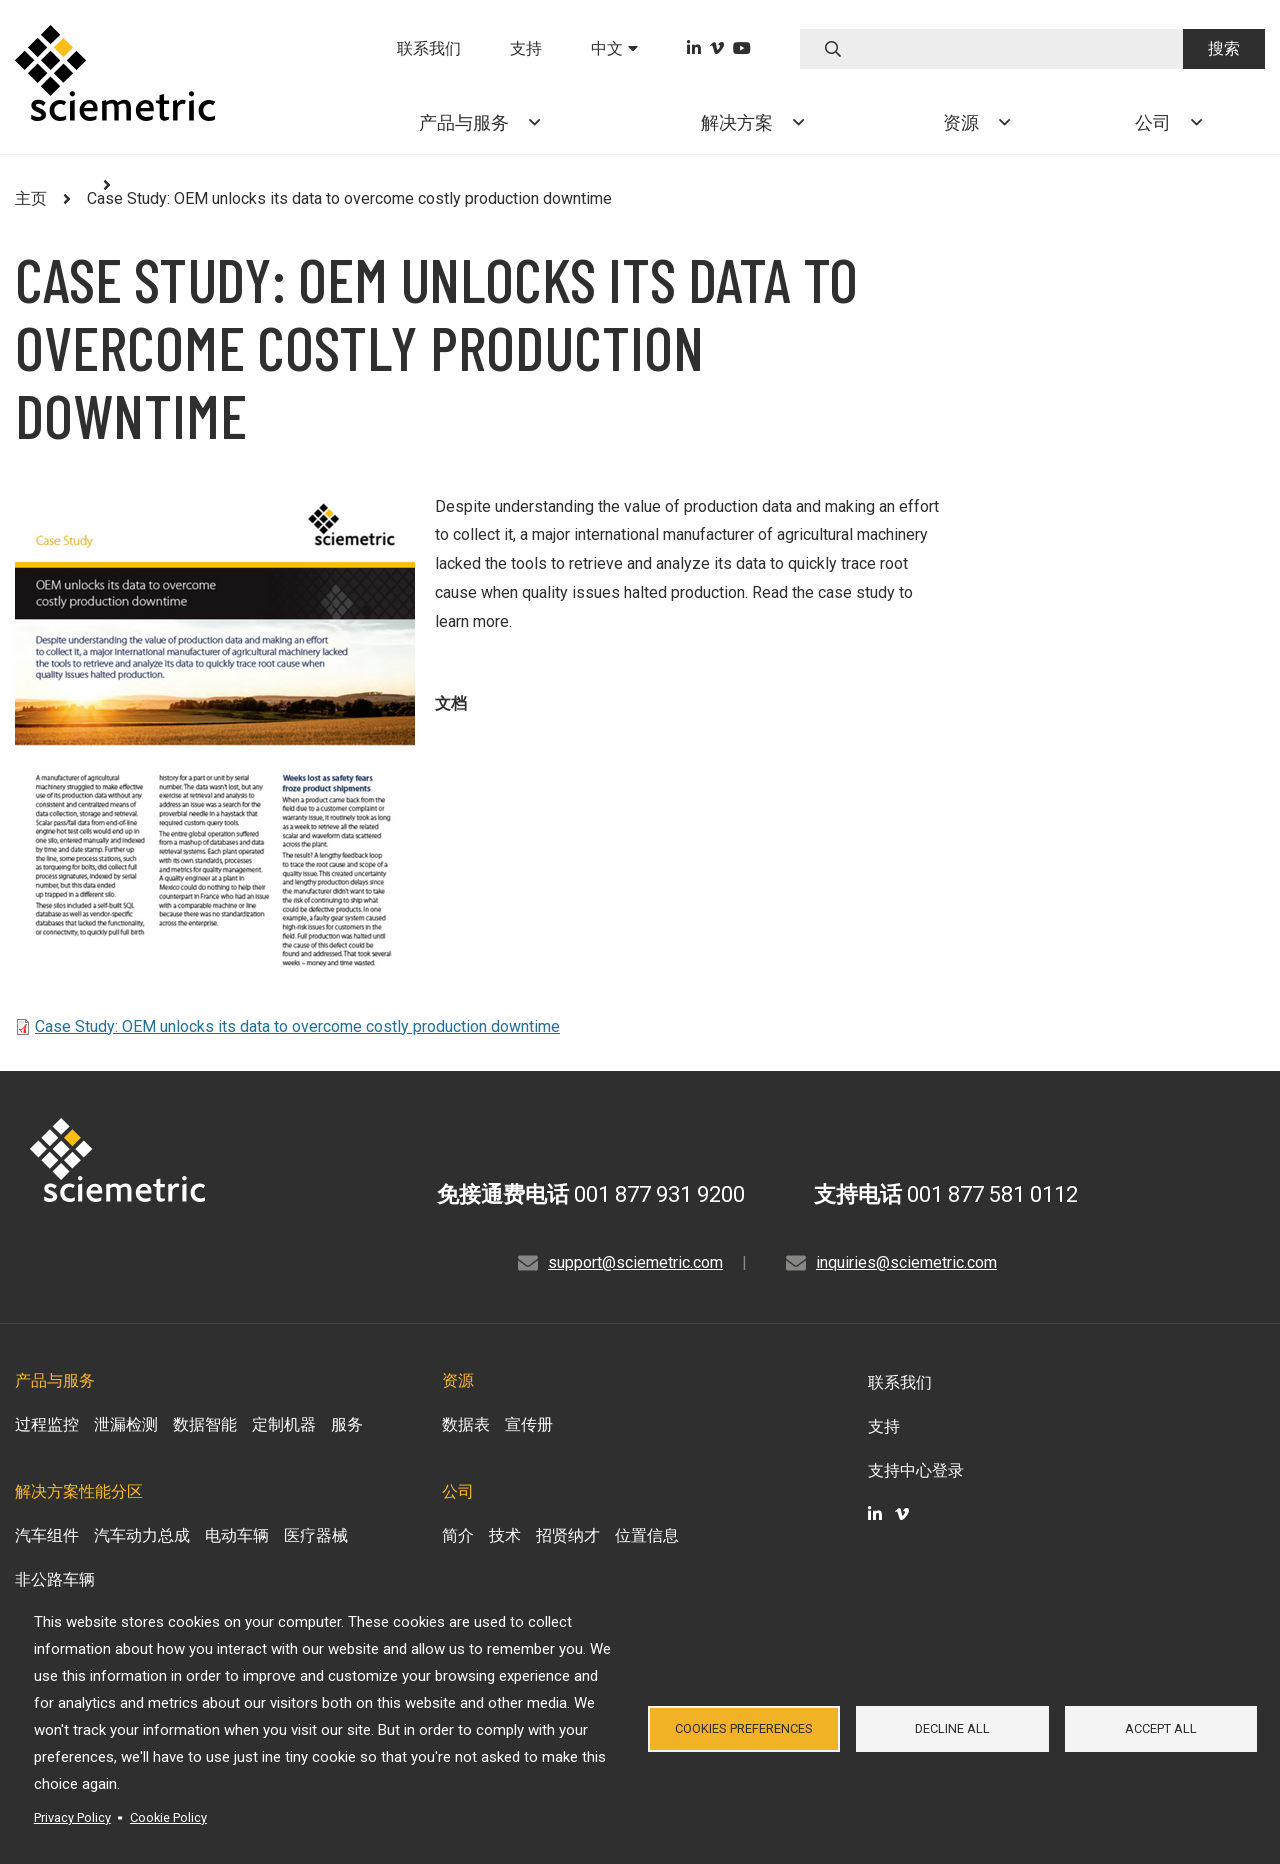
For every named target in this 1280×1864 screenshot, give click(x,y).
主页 (31, 198)
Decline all (952, 1728)
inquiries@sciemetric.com (906, 1262)
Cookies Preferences (744, 1728)
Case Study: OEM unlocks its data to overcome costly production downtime (297, 1026)
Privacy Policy (72, 1817)
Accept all (1161, 1728)
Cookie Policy (168, 1817)
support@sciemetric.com (635, 1262)
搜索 (1224, 48)
